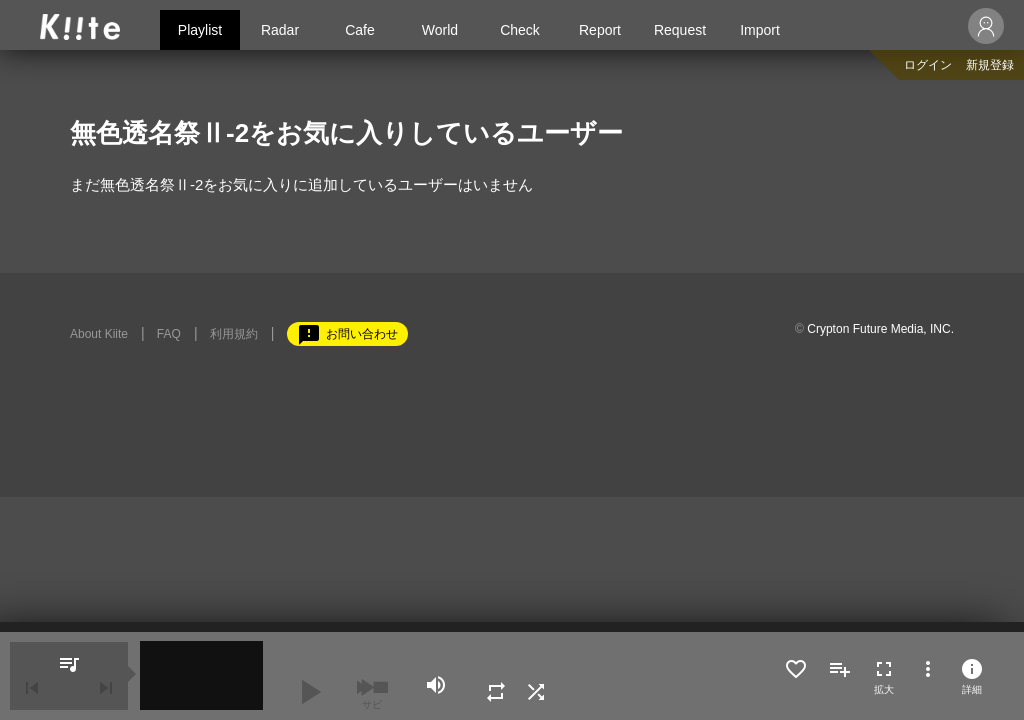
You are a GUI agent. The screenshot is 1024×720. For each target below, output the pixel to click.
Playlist (200, 30)
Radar (280, 30)
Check (520, 30)
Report (600, 30)
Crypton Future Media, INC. (880, 329)
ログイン (928, 65)
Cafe (360, 30)
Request (680, 30)
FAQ (169, 334)
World (440, 30)
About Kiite (99, 334)
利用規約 (234, 334)
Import (760, 30)
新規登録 (990, 65)
